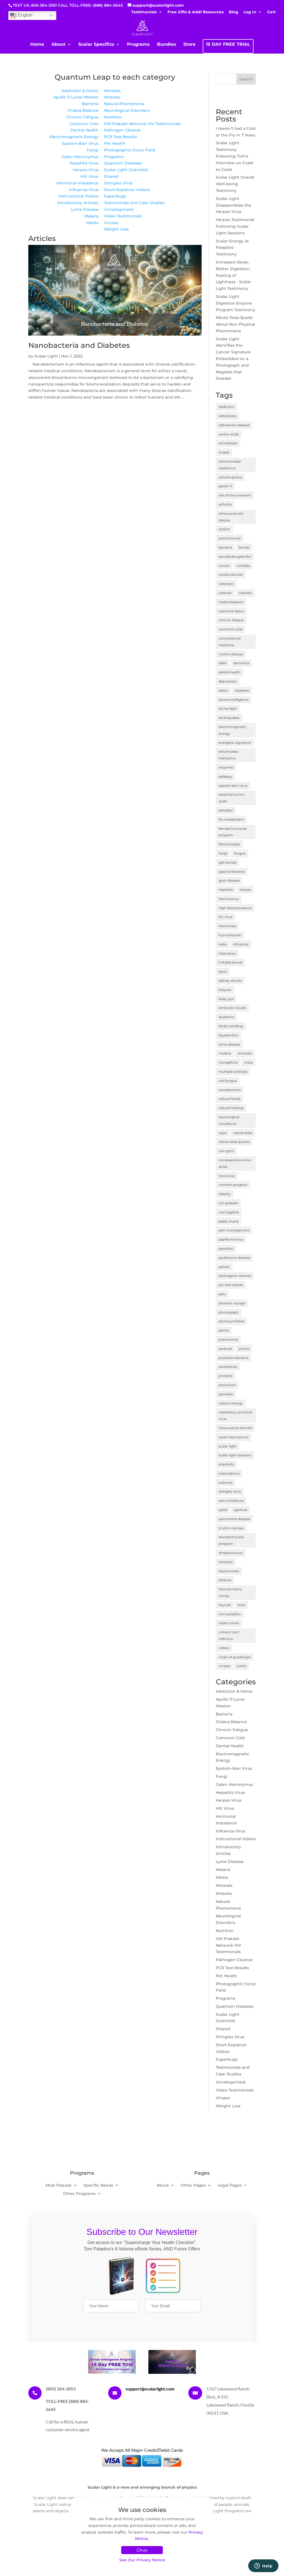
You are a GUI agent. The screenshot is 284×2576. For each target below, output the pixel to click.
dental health (229, 672)
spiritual (240, 1510)
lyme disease (229, 1044)
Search (246, 79)
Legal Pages (229, 2185)
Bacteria (90, 103)
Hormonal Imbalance (77, 183)
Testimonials (144, 12)
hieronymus (229, 899)
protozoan (227, 1385)
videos (224, 1648)
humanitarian (230, 935)
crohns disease (231, 654)
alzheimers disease (234, 425)
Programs (138, 44)
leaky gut (226, 999)
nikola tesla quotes (234, 1142)
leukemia (226, 1017)
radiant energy (231, 1403)
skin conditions (231, 1501)
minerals (245, 1053)
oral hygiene (229, 1212)
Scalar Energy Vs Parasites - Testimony (232, 248)
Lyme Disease (84, 209)
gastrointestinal (232, 871)
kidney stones (230, 980)
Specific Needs (98, 2185)
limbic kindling (231, 1026)
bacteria (225, 547)
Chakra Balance (82, 110)
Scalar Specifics (96, 44)
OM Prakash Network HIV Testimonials (142, 123)
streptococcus (231, 1553)
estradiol (226, 810)
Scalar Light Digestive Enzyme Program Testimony (235, 303)
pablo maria (229, 1221)
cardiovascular (231, 574)
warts (241, 1666)
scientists (226, 1464)
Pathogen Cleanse (122, 130)
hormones (227, 926)
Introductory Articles (77, 202)
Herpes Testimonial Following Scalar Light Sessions (235, 226)
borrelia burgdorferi (235, 556)
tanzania (226, 1562)
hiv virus (225, 917)
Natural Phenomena (124, 103)
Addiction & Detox (80, 90)
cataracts (226, 584)
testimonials (229, 1571)
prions (244, 1349)
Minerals (112, 90)
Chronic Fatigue (82, 117)
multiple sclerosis (233, 1071)
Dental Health (84, 130)
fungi (223, 853)
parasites (226, 1248)
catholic (225, 593)
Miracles (112, 97)
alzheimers (228, 416)
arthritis (225, 504)
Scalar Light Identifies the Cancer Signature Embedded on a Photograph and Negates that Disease (233, 358)
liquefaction (228, 1035)
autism (224, 529)
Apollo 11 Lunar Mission (75, 97)
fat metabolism (231, 819)
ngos (223, 1133)
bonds (244, 547)
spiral (223, 1510)
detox (223, 690)
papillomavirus (231, 1239)
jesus (223, 971)
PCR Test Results (120, 136)
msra (248, 1062)
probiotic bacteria (233, 1358)
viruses (224, 1666)
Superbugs (115, 196)
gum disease (229, 880)
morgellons (228, 1062)
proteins (225, 1376)
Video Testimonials (123, 216)
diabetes (242, 690)
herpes (245, 890)
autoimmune (230, 538)
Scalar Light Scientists (126, 169)
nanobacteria (230, 1090)
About (58, 44)
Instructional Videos (78, 196)
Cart (271, 12)
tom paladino (230, 1614)
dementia (241, 663)
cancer (224, 566)
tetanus (225, 1580)
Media (92, 222)
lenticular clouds (232, 1008)
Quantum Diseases (123, 163)
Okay (142, 2550)
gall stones (227, 862)
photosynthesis (231, 1321)
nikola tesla (243, 1133)
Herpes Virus (85, 169)
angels (224, 452)
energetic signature (235, 743)
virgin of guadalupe (235, 1657)
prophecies (228, 1367)
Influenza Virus (83, 189)
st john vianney (231, 1528)
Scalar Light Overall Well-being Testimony (235, 184)
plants (224, 1330)
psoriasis (226, 1394)
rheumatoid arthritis (235, 1428)
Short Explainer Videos (127, 189)
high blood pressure (235, 908)
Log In (250, 12)
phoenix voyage (232, 1303)
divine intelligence (233, 700)
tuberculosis (229, 1623)
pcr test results (231, 1285)
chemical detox (231, 611)
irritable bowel (230, 962)
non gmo (226, 1151)
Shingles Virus (118, 183)
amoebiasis (228, 443)
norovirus (227, 1176)
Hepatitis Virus (83, 163)
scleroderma (229, 1473)
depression (228, 681)
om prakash (228, 1203)
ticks (241, 1605)
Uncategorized (119, 209)
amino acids (229, 434)
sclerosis (226, 1482)
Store (189, 44)
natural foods (229, 1099)
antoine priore (230, 477)
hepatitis (226, 890)
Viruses (111, 222)
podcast (225, 1349)
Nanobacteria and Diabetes (79, 345)
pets (222, 1294)
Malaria (91, 216)
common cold (230, 629)
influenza (240, 944)
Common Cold (83, 123)
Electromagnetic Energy (73, 136)
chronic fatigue (231, 620)
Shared (111, 176)
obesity (225, 1194)
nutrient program (233, 1185)
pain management (234, 1230)
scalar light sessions (235, 1455)
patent (224, 1267)
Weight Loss (116, 229)
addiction (226, 407)
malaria (225, 1053)
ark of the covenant (235, 495)
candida (243, 566)
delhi (223, 663)
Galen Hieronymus (79, 156)
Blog (233, 12)
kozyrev (225, 990)
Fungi (92, 150)
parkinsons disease (234, 1258)
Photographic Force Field (129, 150)
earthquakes (229, 718)
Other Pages (193, 2185)
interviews (227, 953)
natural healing (231, 1108)
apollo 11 (225, 486)
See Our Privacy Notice (142, 2559)
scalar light (228, 1446)
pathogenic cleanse (235, 1276)
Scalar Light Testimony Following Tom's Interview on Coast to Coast (234, 156)
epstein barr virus (233, 786)
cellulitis (245, 593)
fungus (239, 853)
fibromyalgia (229, 844)
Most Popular (58, 2185)
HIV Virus (89, 176)
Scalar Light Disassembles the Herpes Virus (233, 205)
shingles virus (230, 1491)
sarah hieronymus (233, 1437)
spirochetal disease (234, 1519)
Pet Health (114, 143)
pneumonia (228, 1339)
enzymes (226, 767)
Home (37, 44)
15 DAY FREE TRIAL (228, 44)
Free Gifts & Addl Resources (196, 12)
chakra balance (231, 602)
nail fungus (228, 1081)
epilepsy (225, 776)
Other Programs (79, 2194)
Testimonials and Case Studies (134, 202)
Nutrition (113, 117)
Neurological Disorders (127, 110)
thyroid (225, 1605)
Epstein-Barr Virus (80, 143)
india (223, 944)
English (21, 15)
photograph (229, 1312)
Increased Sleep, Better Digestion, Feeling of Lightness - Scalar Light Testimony (233, 275)
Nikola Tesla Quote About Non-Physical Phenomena (235, 324)
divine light (228, 708)
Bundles (166, 44)
